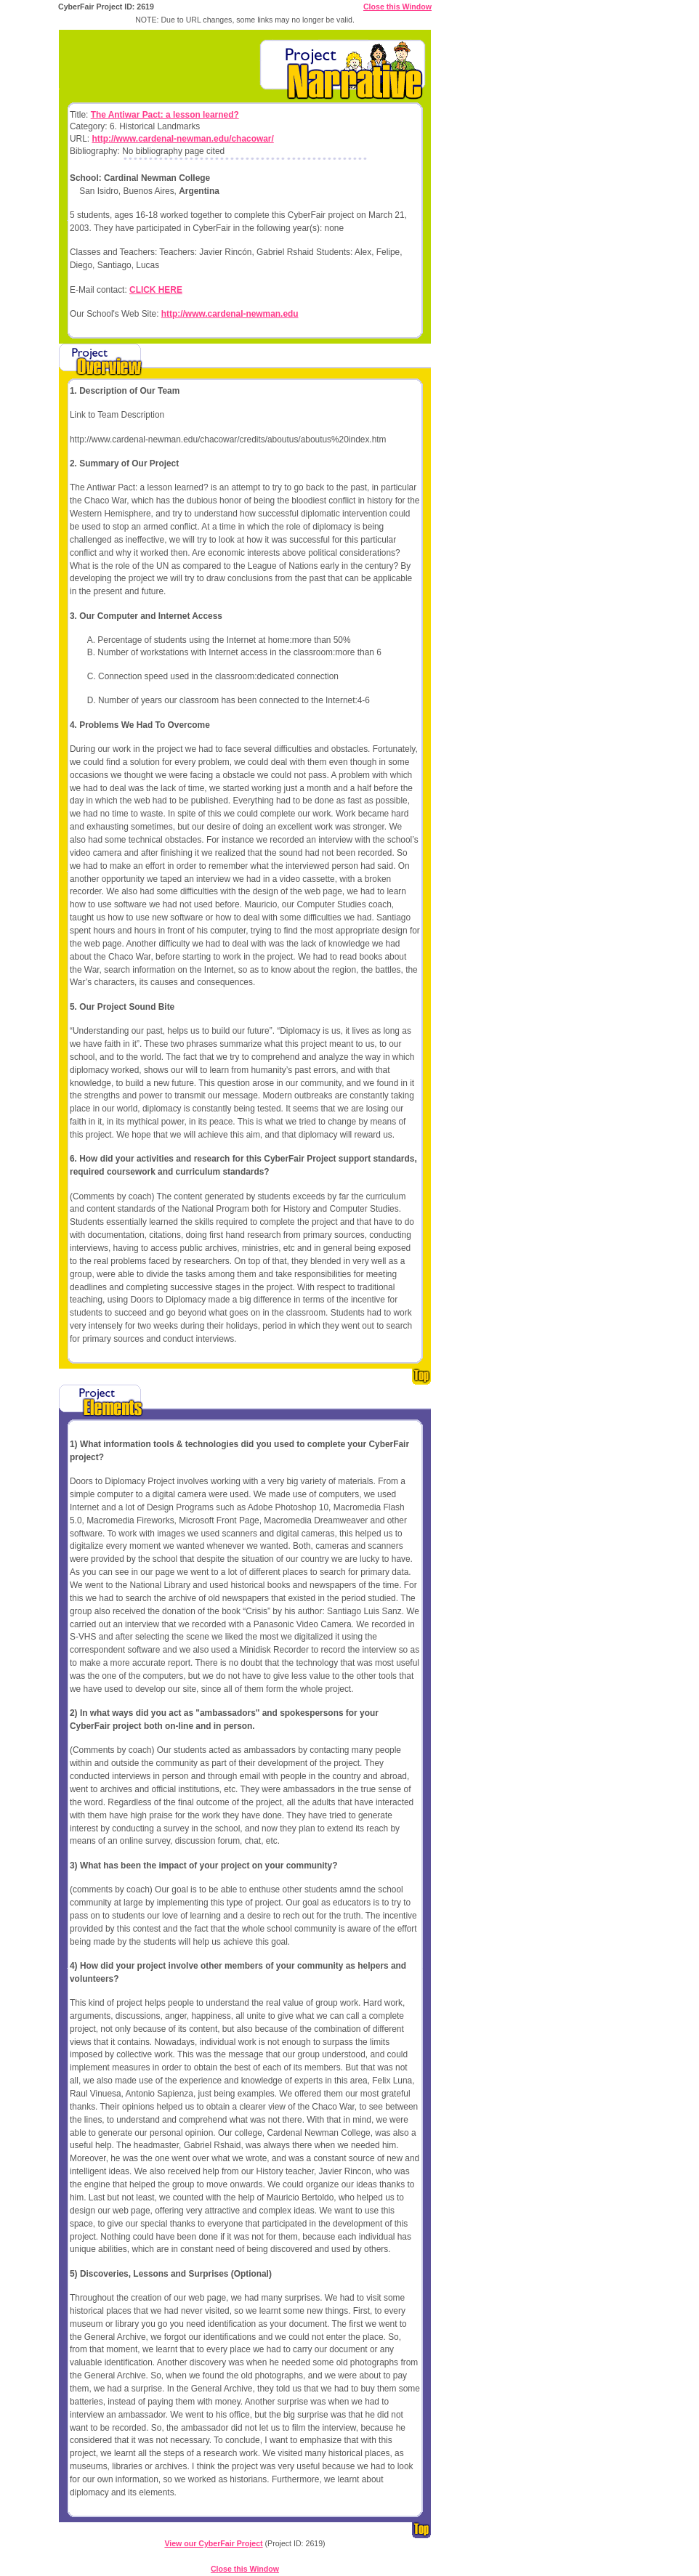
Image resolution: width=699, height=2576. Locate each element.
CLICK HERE (155, 290)
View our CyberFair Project (213, 2543)
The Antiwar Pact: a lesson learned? (165, 115)
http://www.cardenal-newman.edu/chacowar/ (182, 139)
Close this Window (397, 6)
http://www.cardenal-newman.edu (230, 314)
